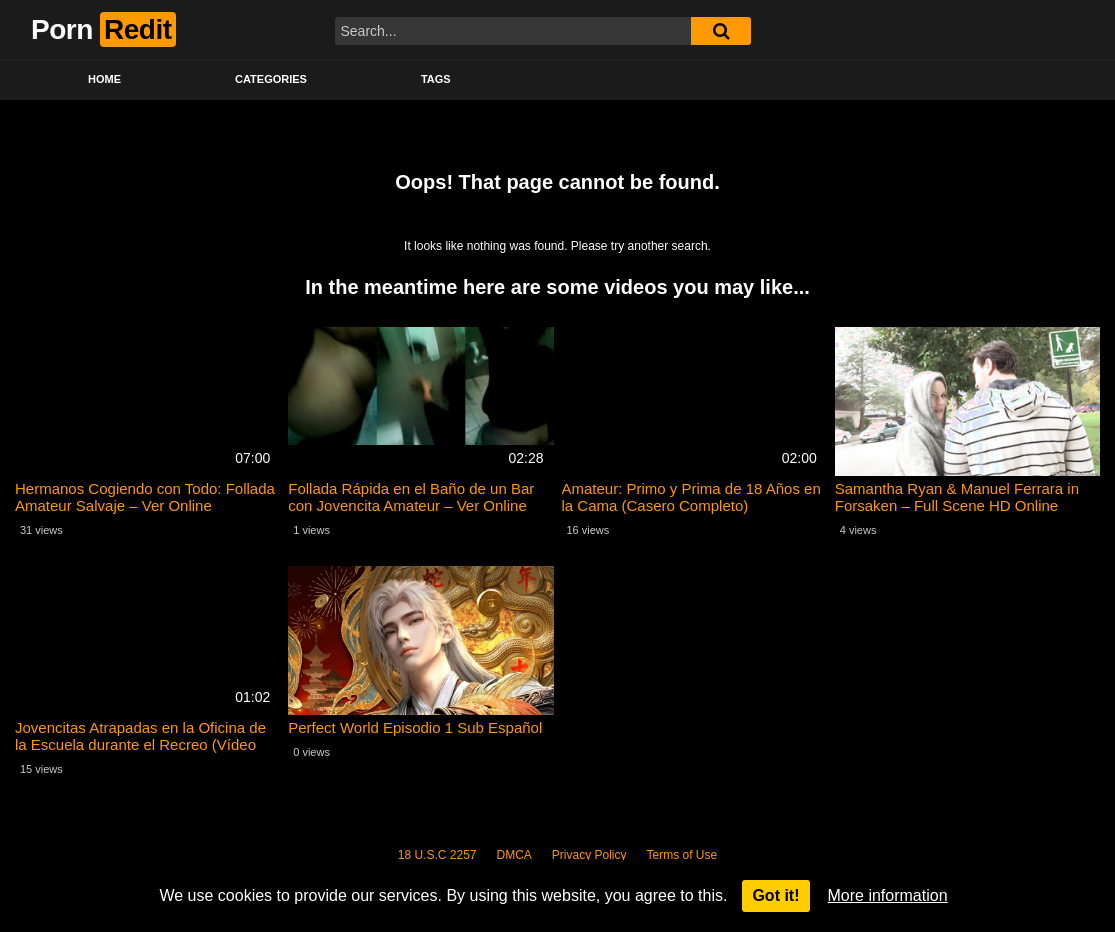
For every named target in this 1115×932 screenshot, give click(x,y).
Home (104, 79)
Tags (436, 79)
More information (888, 895)
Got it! (775, 895)
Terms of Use (682, 855)
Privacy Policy (589, 855)
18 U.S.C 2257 (437, 855)
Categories (271, 79)
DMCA (514, 855)
